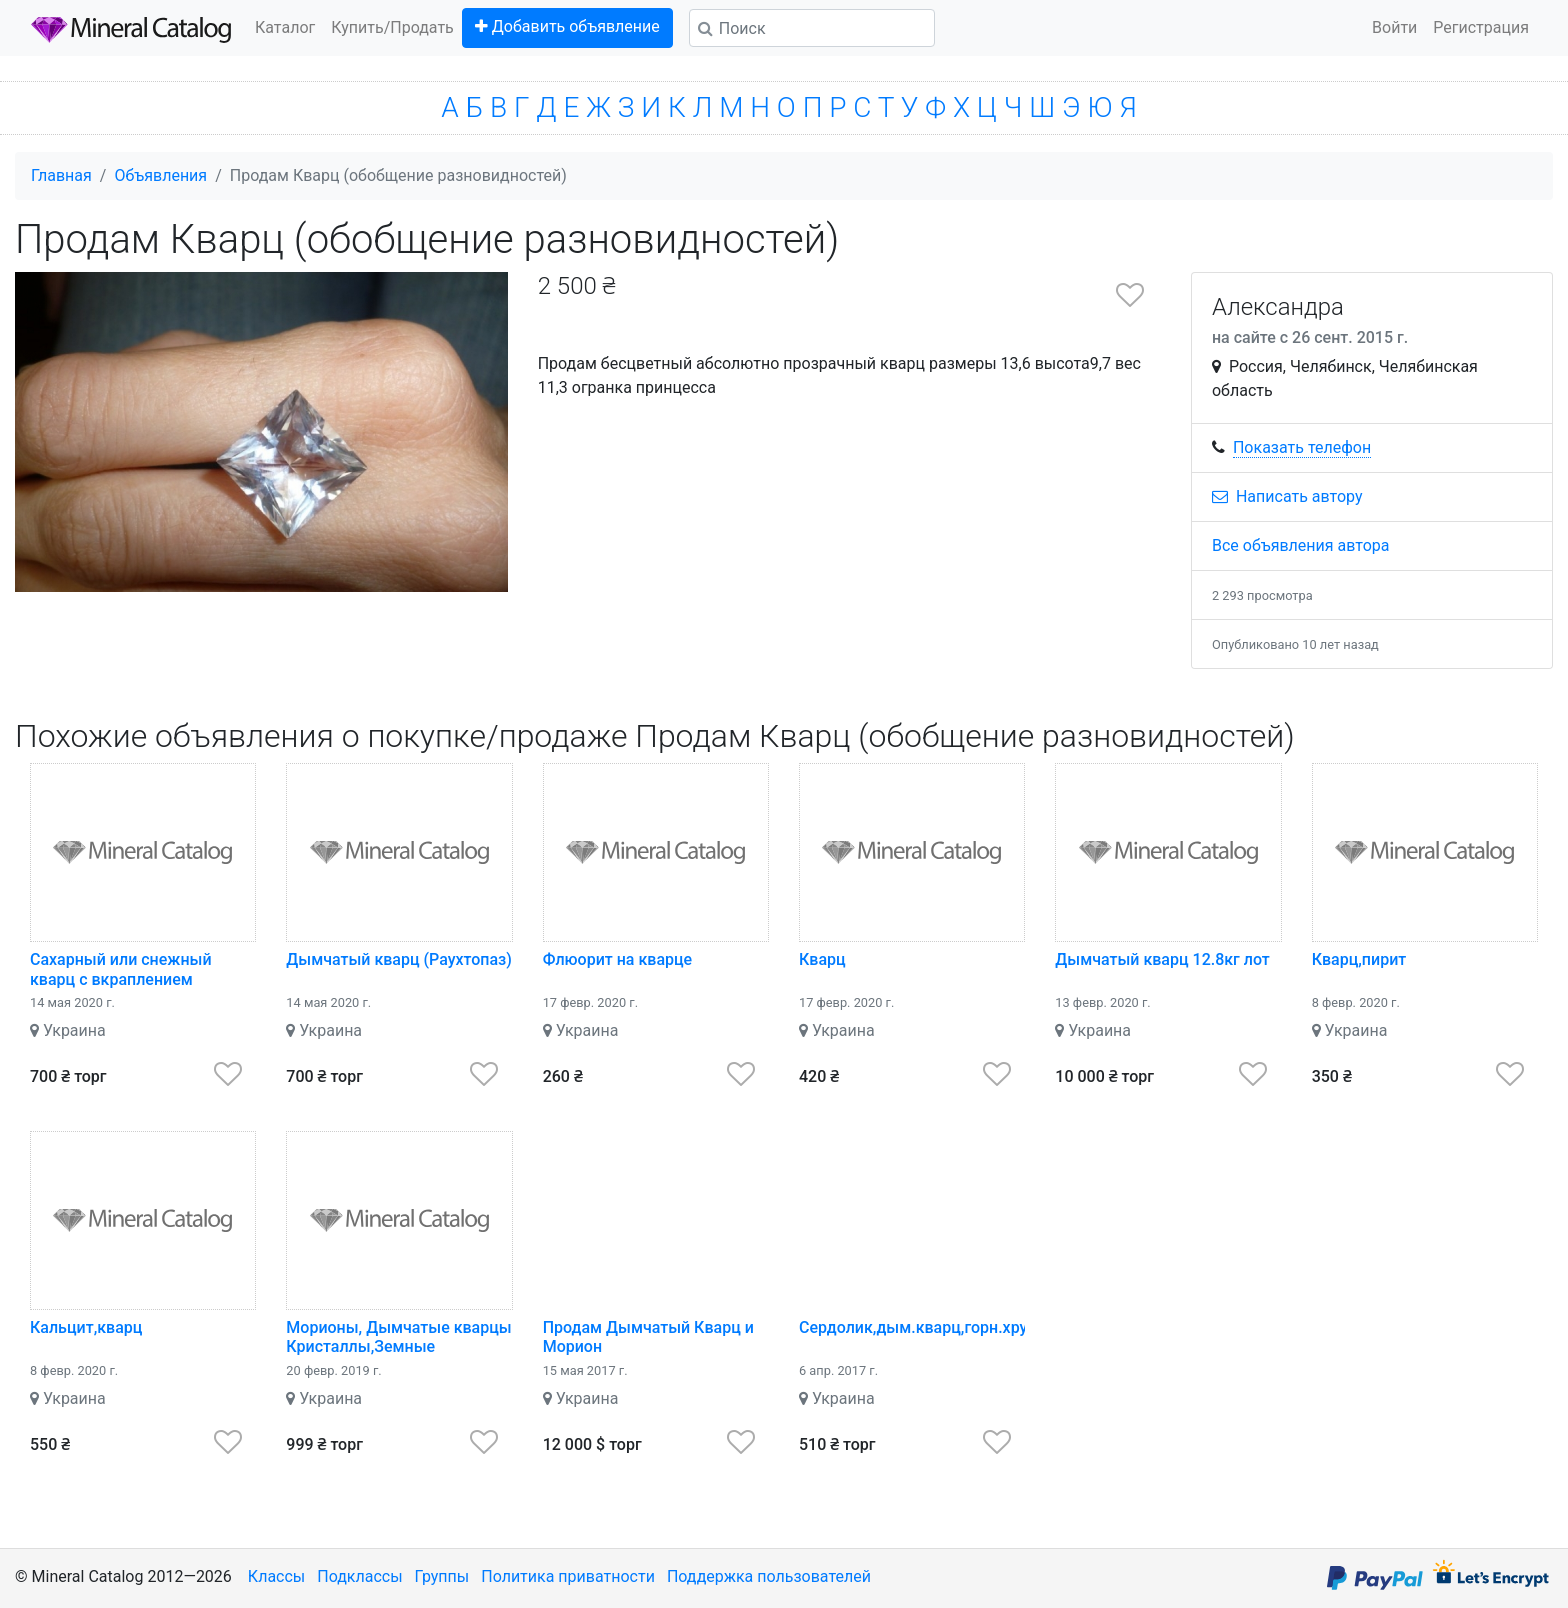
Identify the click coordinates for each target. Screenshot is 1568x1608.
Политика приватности (568, 1576)
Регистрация (1481, 27)
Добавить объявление (567, 26)
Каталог (285, 27)
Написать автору (1287, 496)
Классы (276, 1576)
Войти (1394, 27)
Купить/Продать (392, 27)
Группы (442, 1576)
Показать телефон (1302, 447)
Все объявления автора (1301, 545)
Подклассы (359, 1576)
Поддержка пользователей (769, 1576)
